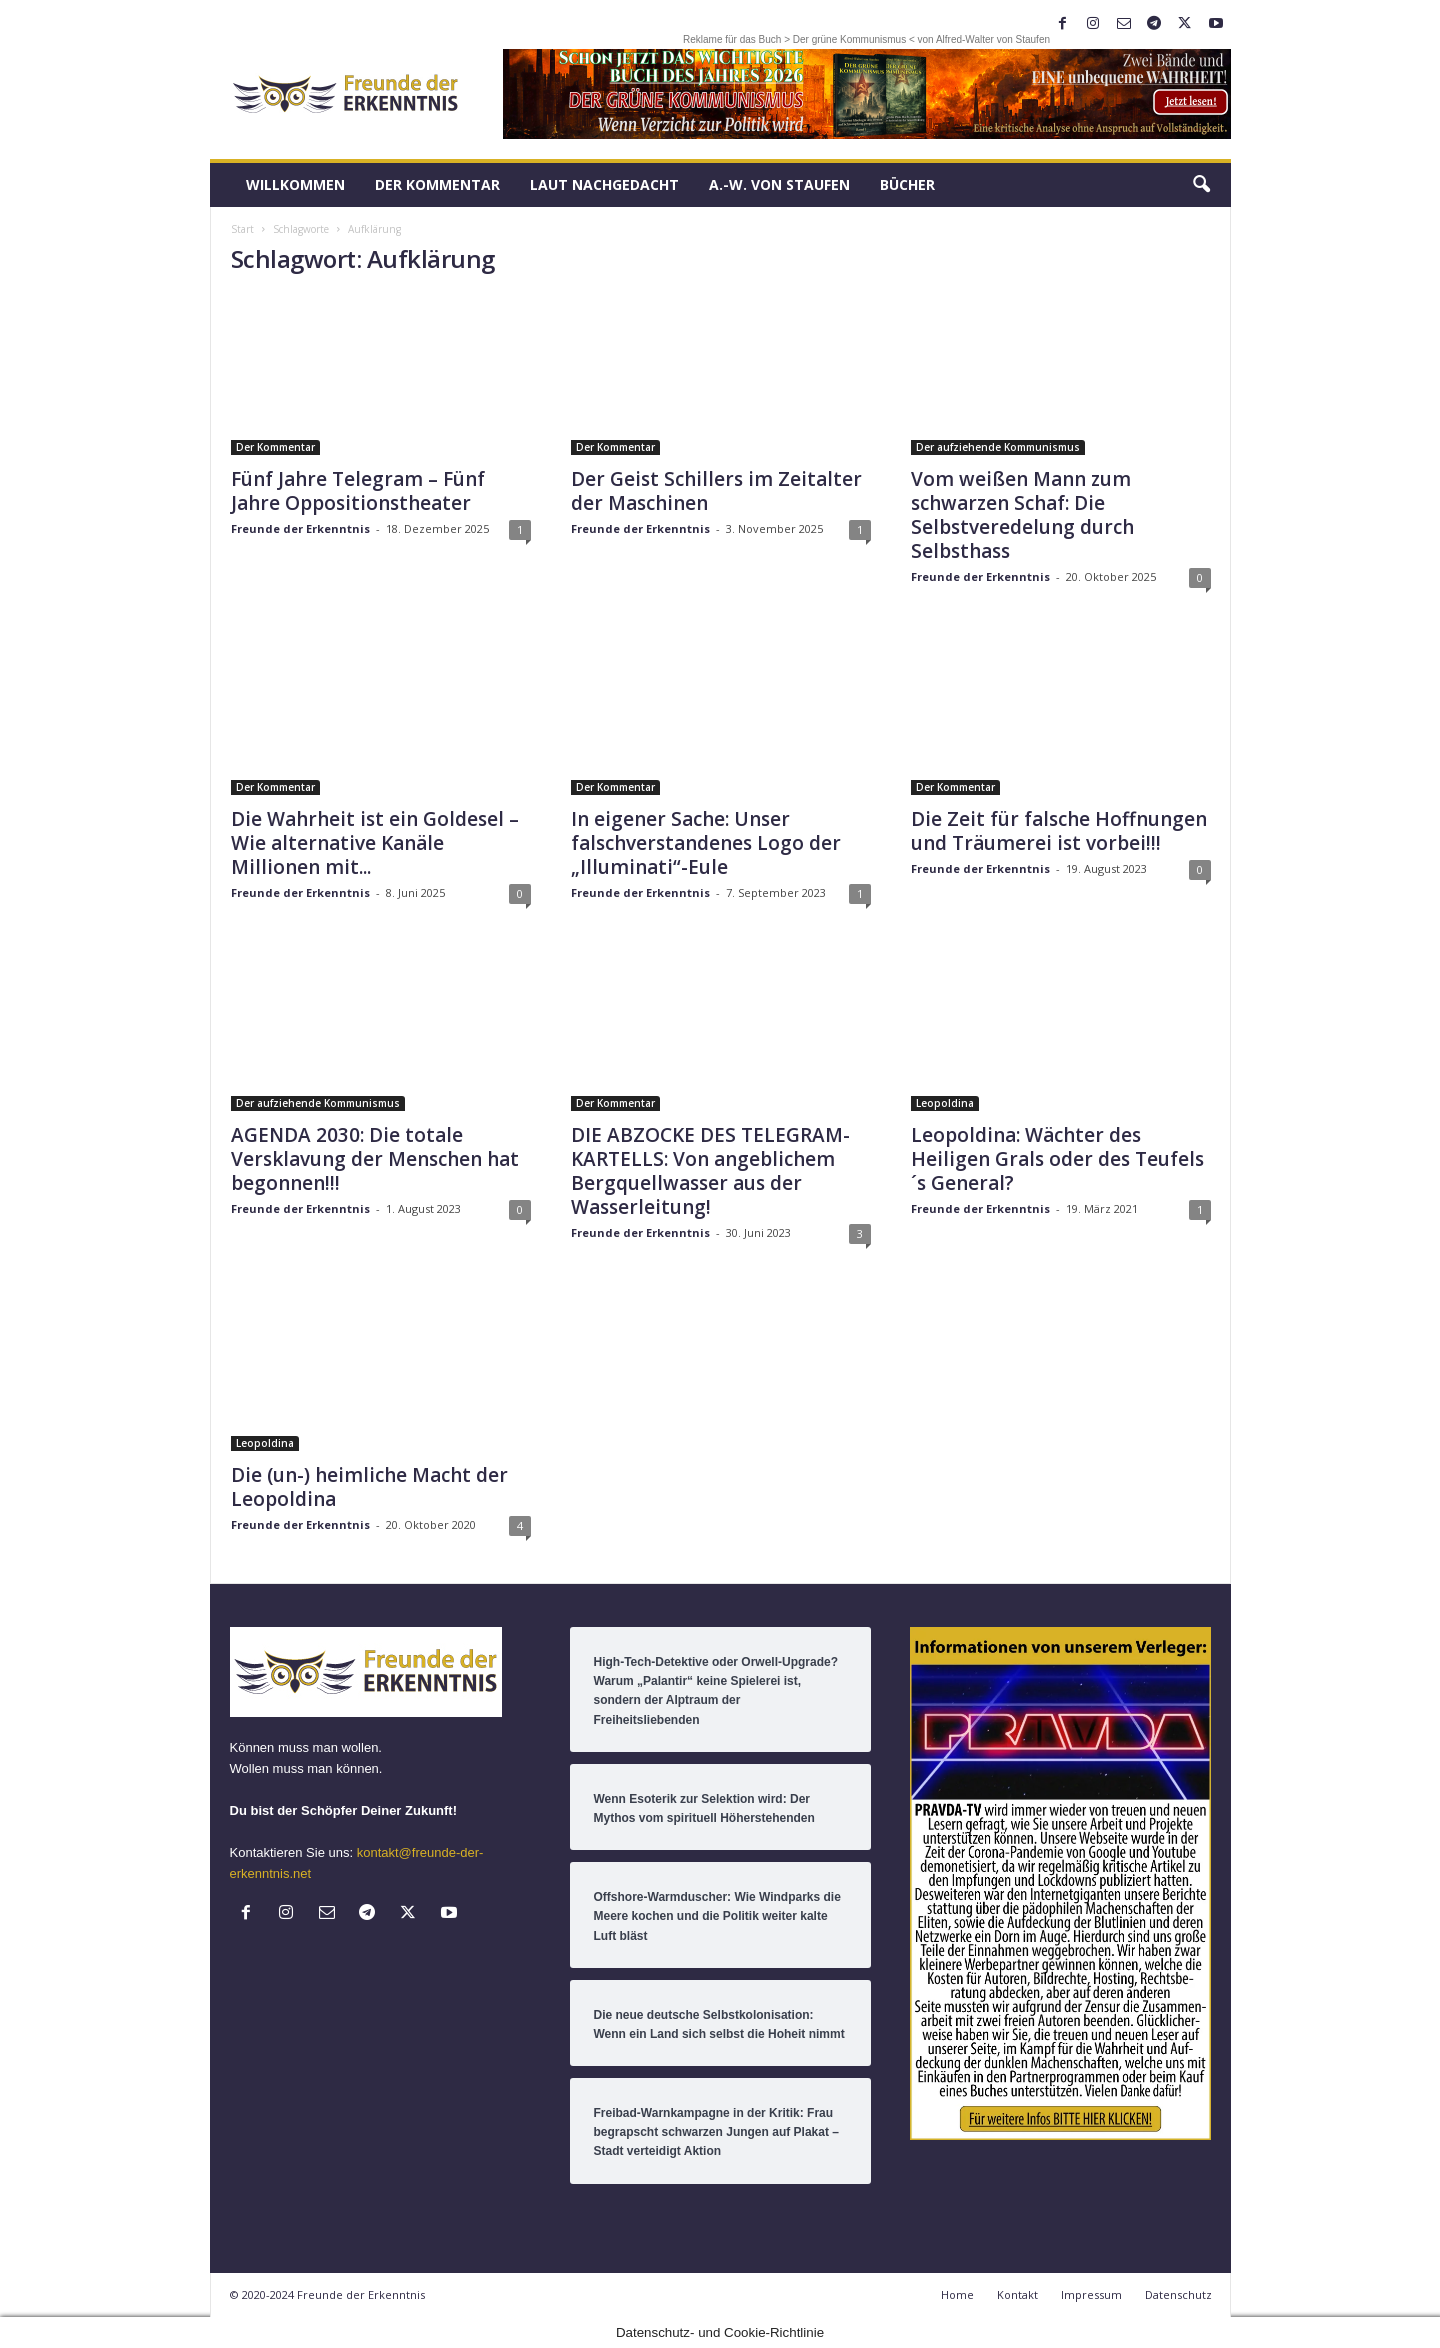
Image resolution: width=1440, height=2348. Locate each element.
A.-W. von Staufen (779, 184)
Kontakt (1017, 2294)
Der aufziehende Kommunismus (998, 447)
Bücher (907, 184)
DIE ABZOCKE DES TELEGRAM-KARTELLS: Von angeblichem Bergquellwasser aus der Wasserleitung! (710, 1171)
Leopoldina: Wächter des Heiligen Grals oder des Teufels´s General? (1057, 1159)
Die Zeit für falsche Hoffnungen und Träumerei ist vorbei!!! (1059, 831)
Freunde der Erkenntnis (300, 528)
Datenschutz (1178, 2294)
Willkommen (295, 184)
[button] (1201, 185)
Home (957, 2294)
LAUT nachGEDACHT (604, 184)
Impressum (1091, 2294)
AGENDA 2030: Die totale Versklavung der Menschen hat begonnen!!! (375, 1159)
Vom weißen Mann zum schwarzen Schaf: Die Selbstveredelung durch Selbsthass (1022, 515)
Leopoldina (945, 1103)
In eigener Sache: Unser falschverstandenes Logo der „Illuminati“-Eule (706, 843)
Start (242, 229)
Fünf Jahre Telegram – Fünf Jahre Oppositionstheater (358, 491)
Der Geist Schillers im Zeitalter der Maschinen (716, 491)
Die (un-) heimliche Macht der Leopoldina (369, 1487)
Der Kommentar (437, 184)
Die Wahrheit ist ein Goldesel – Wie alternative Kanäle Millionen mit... (375, 843)
